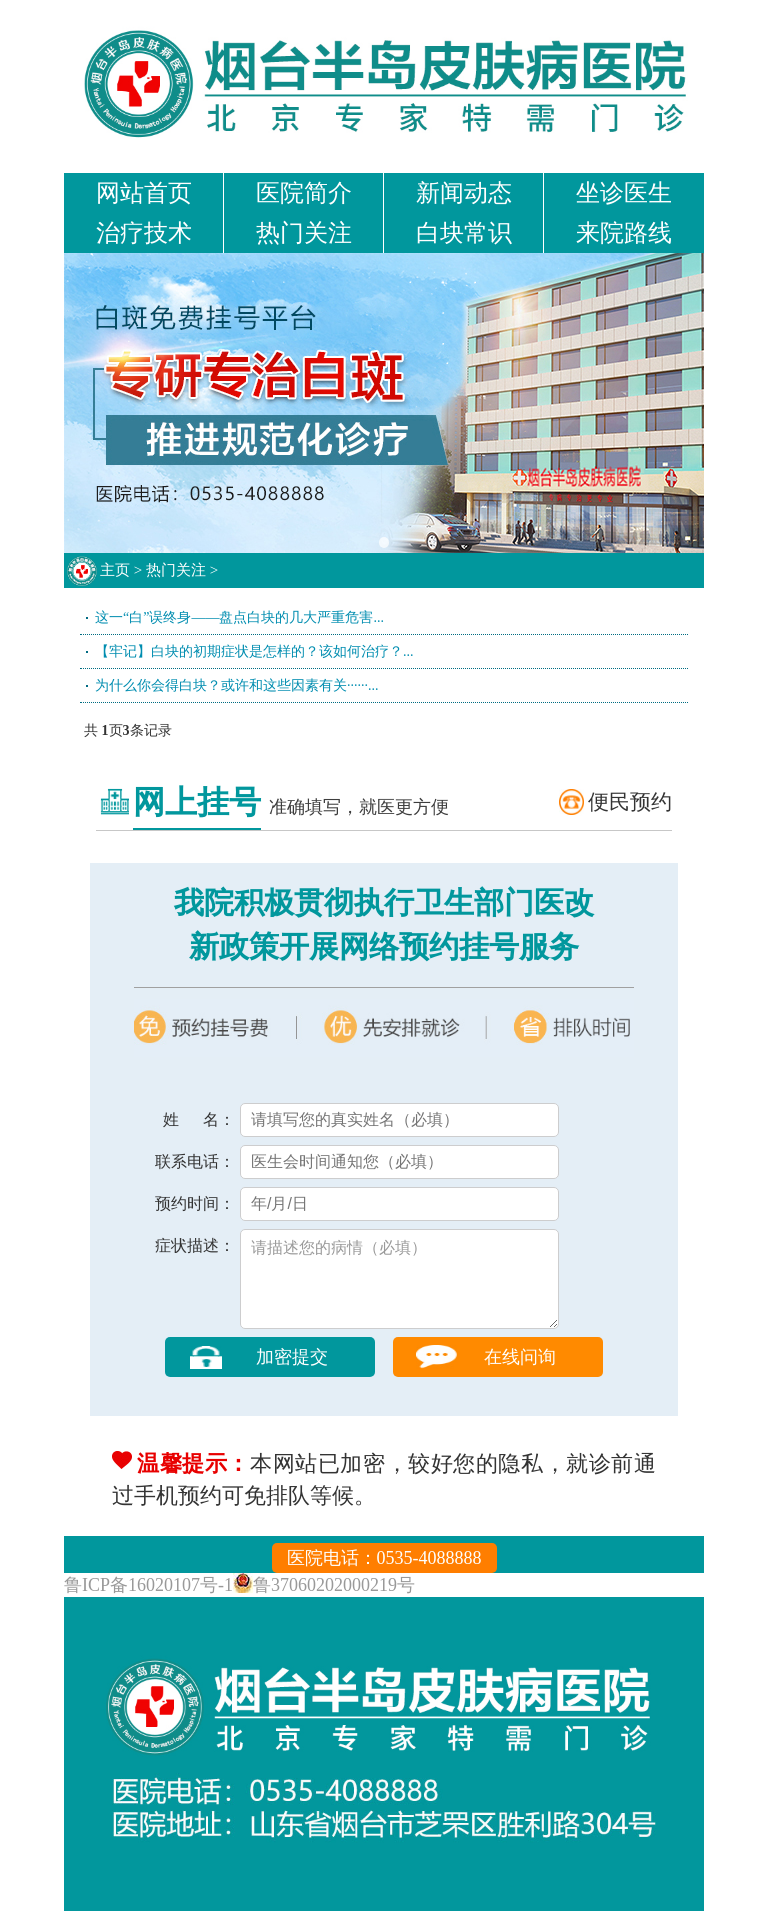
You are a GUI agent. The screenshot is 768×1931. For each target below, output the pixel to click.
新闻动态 (464, 193)
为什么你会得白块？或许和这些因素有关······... (237, 685)
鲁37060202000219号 (334, 1605)
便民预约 (630, 802)
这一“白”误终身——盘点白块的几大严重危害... (239, 617)
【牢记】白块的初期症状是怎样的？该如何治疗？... (254, 651)
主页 (115, 570)
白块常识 (464, 233)
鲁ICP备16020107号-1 (148, 1605)
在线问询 (520, 1377)
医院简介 (304, 193)
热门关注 (304, 233)
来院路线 (624, 233)
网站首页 (144, 193)
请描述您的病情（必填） (399, 1289)
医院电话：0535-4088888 (384, 1578)
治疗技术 (144, 233)
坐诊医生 (624, 193)
